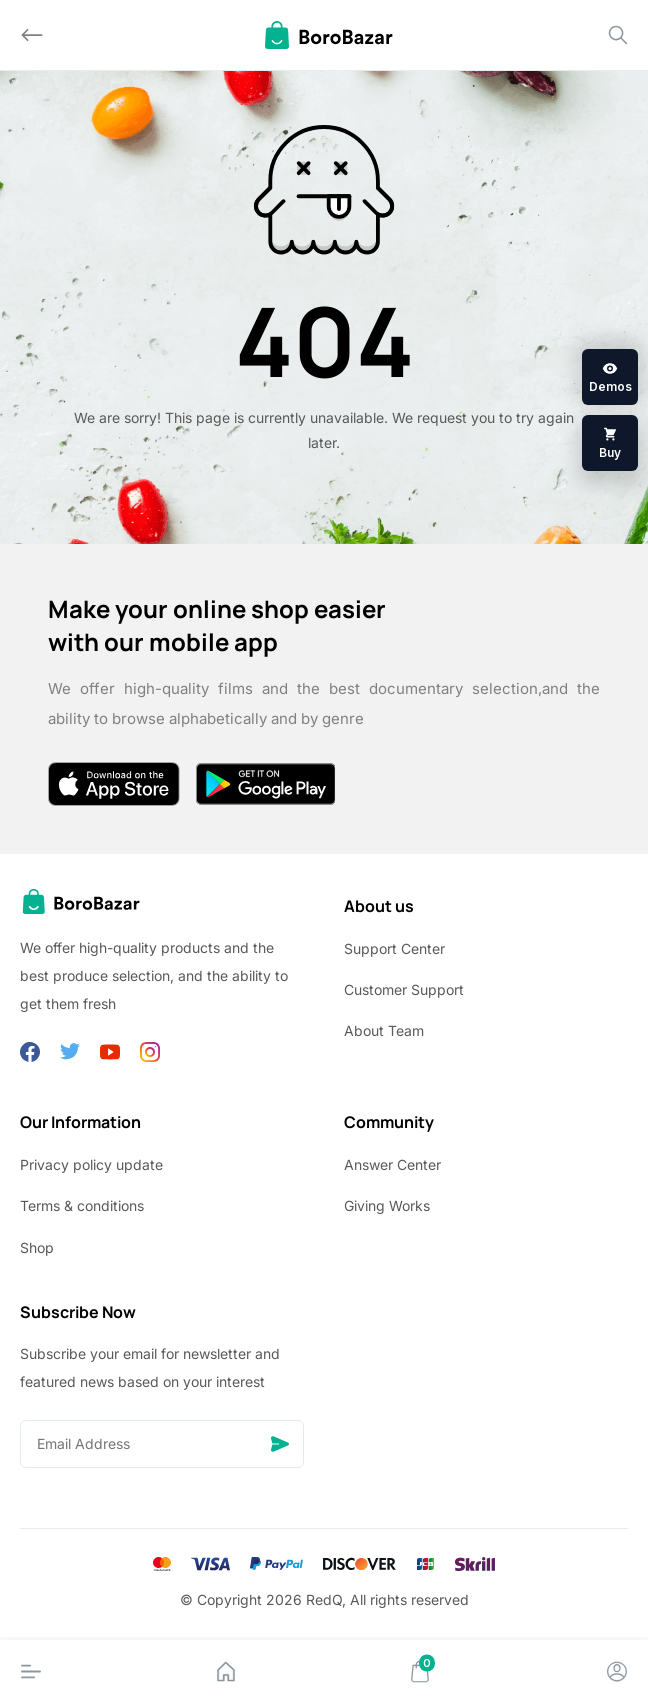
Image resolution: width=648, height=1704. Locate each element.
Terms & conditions (82, 1205)
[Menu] (31, 1672)
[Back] (32, 35)
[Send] (280, 1444)
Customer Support (404, 989)
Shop (37, 1247)
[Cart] (420, 1672)
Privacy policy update (91, 1164)
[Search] (618, 35)
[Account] (617, 1672)
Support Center (394, 948)
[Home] (226, 1672)
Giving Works (387, 1205)
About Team (384, 1030)
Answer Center (392, 1164)
